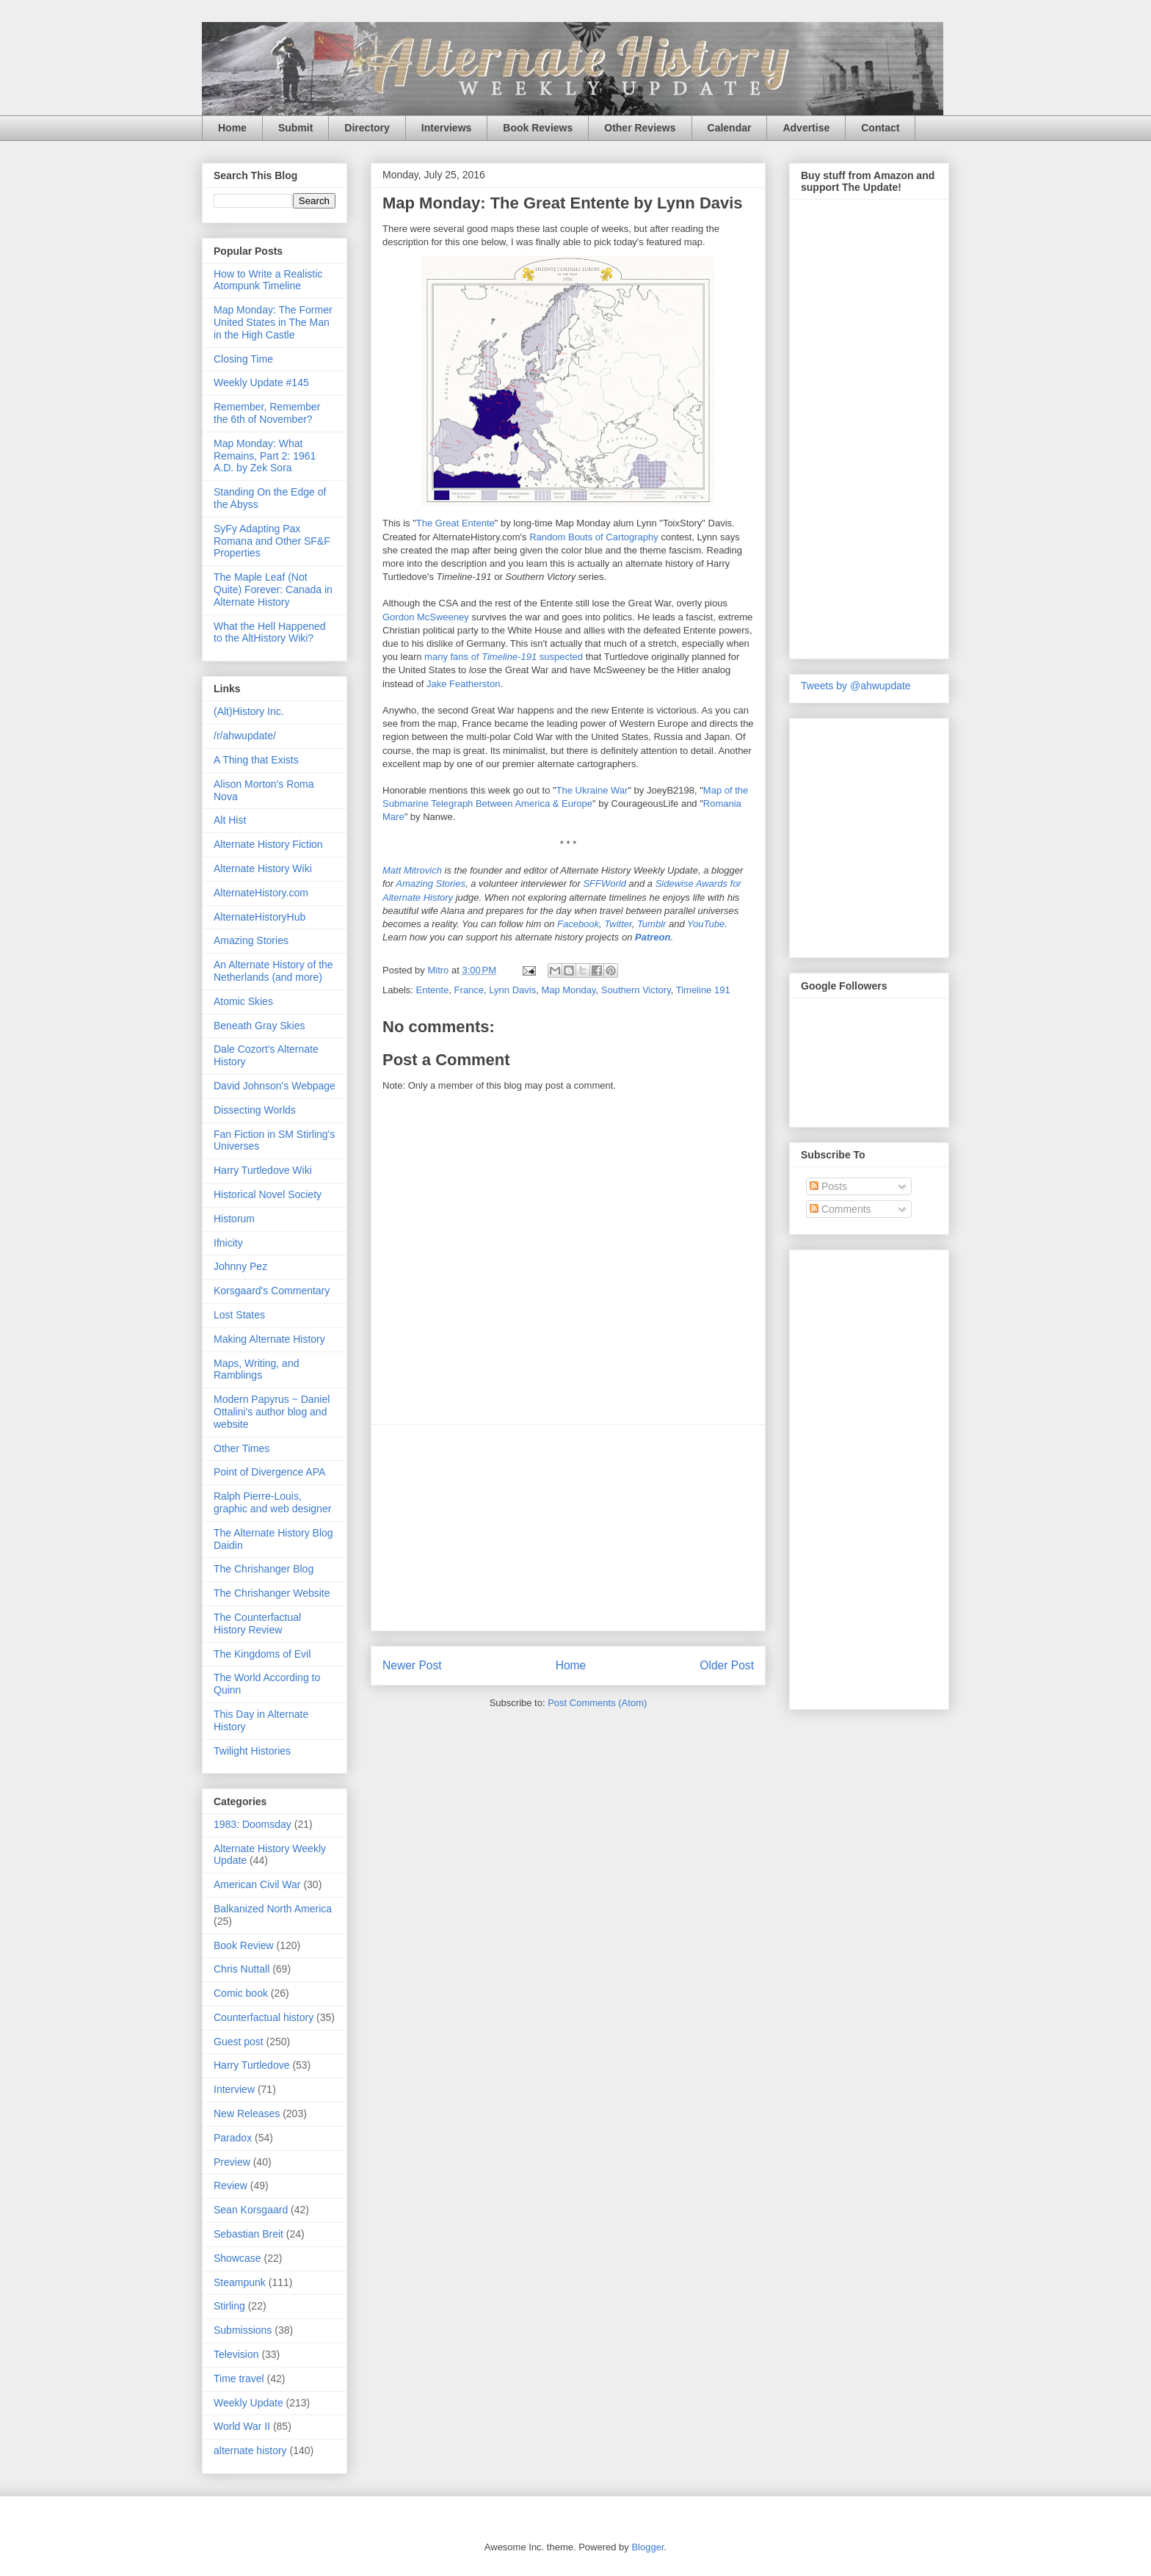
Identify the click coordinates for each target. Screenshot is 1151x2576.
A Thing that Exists (256, 760)
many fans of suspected (503, 656)
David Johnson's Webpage (274, 1086)
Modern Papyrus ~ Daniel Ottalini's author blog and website (272, 1411)
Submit (295, 128)
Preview (232, 2162)
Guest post (239, 2041)
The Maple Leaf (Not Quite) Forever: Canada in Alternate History (273, 589)
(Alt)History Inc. (249, 711)
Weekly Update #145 (261, 382)
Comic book (241, 1993)
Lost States (239, 1315)
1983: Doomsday (252, 1824)
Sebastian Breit (248, 2234)
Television (236, 2354)
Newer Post (412, 1665)
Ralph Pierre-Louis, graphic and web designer (272, 1502)
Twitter (617, 923)
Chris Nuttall (241, 1969)
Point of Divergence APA (269, 1472)
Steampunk (240, 2282)
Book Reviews (538, 128)
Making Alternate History (269, 1339)
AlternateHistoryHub (259, 917)
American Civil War (257, 1884)
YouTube (706, 923)
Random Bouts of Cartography (593, 537)
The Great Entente (455, 523)
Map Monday (568, 989)
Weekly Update (248, 2403)
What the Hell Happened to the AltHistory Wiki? (270, 632)
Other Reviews (639, 128)
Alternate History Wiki (263, 868)
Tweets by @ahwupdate (856, 686)
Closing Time (243, 359)
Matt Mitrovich (412, 870)
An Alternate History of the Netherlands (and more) (273, 971)
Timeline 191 (703, 989)
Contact (880, 128)
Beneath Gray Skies (259, 1025)
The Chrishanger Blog (263, 1569)
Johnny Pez (240, 1266)
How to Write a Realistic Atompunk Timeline (268, 280)
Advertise (806, 128)
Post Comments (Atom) (597, 1702)
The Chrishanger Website (272, 1593)
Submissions (243, 2330)
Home (232, 128)
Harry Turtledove (251, 2065)
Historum (234, 1218)
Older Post (727, 1665)
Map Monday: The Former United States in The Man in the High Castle (273, 322)
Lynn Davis (512, 989)
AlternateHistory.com (261, 893)
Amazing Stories (430, 883)
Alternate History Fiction (268, 844)
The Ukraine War (592, 790)
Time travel (239, 2378)
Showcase (237, 2258)
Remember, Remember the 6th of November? (267, 413)
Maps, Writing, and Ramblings (256, 1369)
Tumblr (651, 923)
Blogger (647, 2547)
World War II (242, 2426)
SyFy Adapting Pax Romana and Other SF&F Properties (272, 541)
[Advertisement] (568, 1527)
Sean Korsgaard (251, 2210)
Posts (828, 1186)
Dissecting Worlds (255, 1110)
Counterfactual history (263, 2017)
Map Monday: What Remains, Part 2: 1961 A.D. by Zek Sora (265, 456)
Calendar (730, 128)
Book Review (244, 1945)
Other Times (241, 1448)
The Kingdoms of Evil (262, 1654)
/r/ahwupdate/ (245, 735)
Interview (234, 2089)
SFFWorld (604, 883)
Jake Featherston (463, 683)
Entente (432, 989)
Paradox (233, 2138)
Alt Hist (230, 820)
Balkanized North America (273, 1909)
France (469, 989)
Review (230, 2185)
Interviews (446, 128)
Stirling (229, 2306)
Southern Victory (636, 989)
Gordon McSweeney (425, 617)
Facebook (578, 923)
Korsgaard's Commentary (272, 1290)
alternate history (250, 2450)
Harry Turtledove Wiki (263, 1170)
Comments (840, 1209)
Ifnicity (228, 1243)
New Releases (247, 2113)
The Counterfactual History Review (257, 1623)
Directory (366, 128)
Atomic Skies (243, 1001)
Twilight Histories (252, 1751)
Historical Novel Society (268, 1194)
